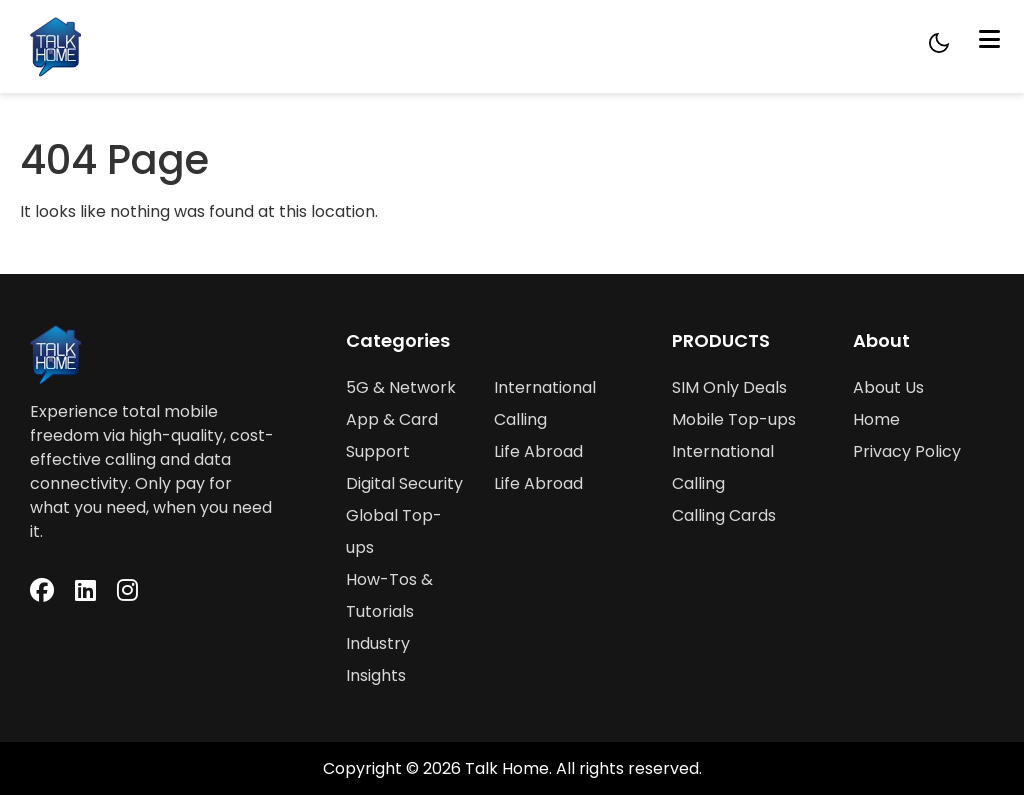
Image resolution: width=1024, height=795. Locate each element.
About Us (888, 387)
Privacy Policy (907, 451)
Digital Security (404, 483)
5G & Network (401, 387)
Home (876, 419)
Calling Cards (724, 515)
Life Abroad (538, 451)
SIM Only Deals (729, 387)
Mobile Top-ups (734, 419)
